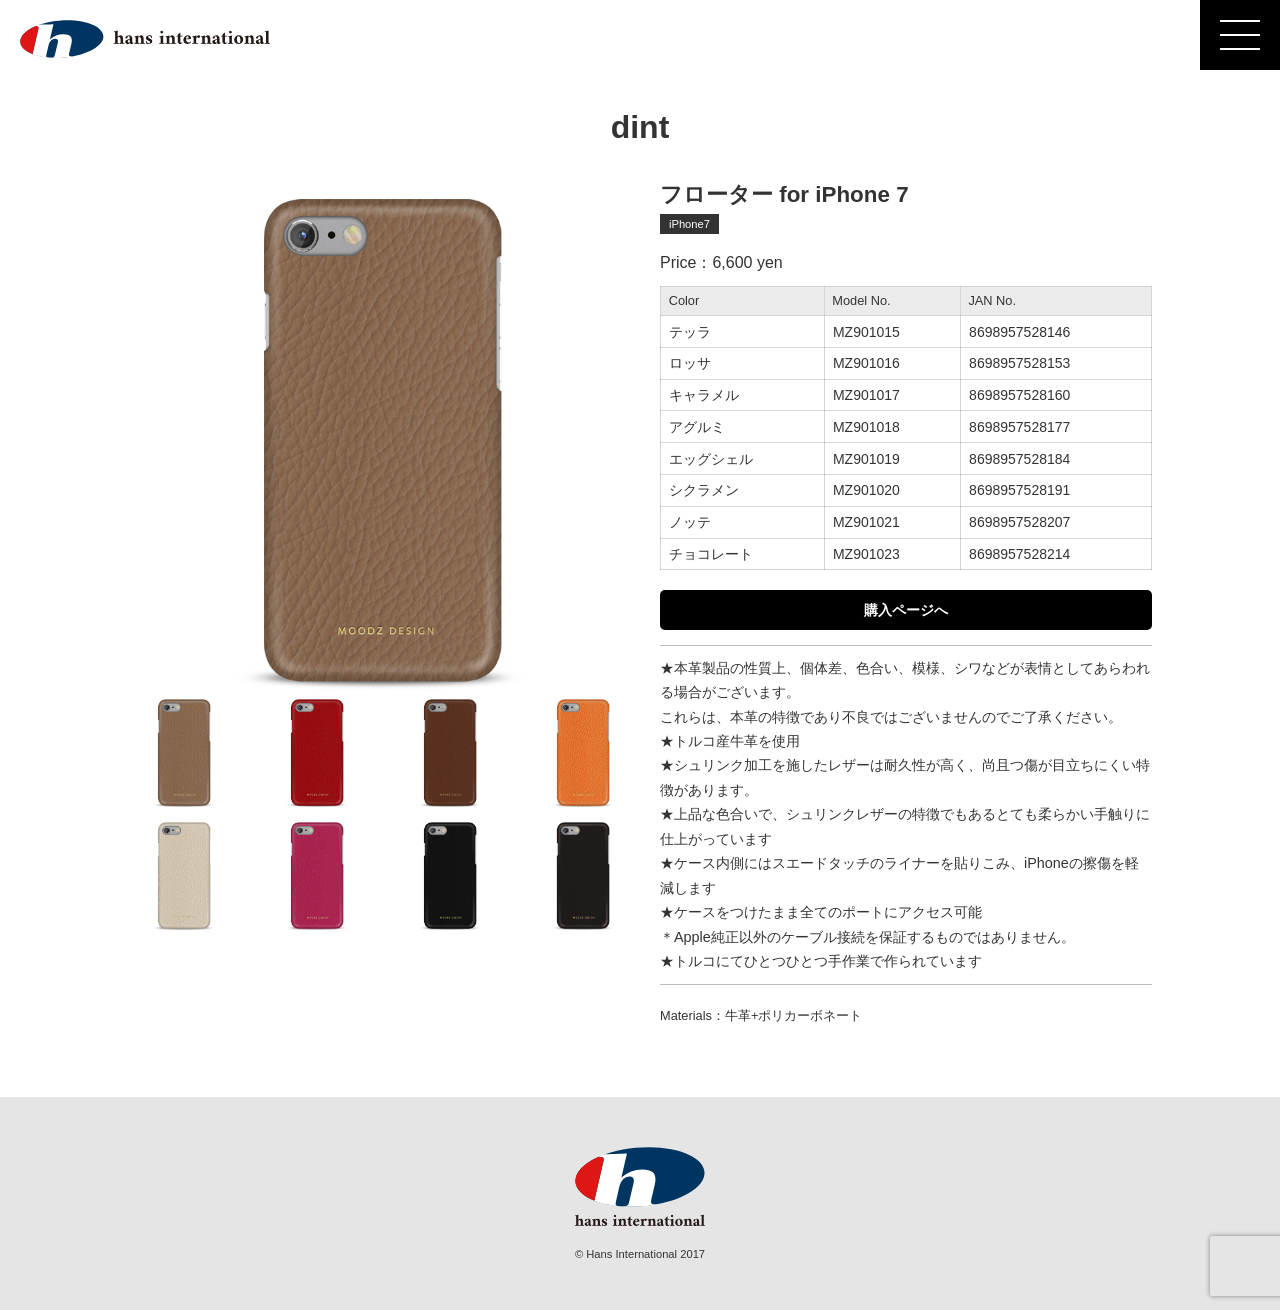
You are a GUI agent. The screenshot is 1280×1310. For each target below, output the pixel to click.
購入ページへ (906, 610)
